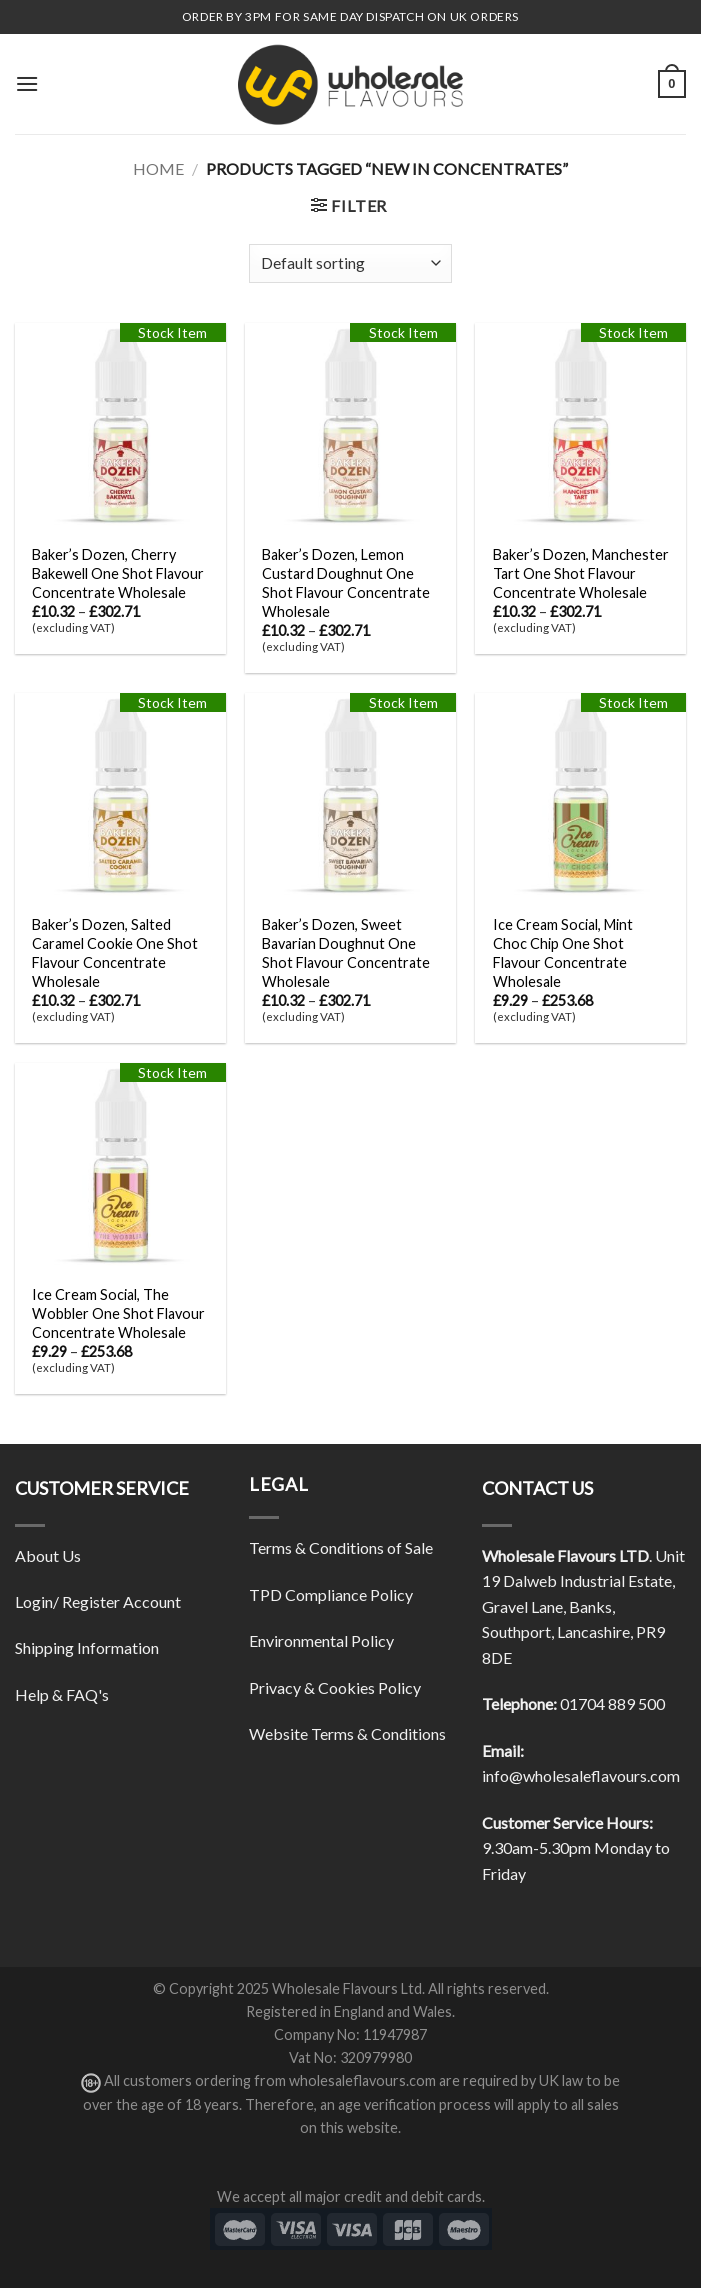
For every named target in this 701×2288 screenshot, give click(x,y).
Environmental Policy (321, 1640)
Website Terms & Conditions (347, 1733)
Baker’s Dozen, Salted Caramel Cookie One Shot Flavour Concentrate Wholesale (115, 952)
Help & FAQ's (62, 1694)
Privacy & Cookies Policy (335, 1687)
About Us (48, 1555)
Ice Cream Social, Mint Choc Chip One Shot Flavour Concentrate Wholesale (563, 952)
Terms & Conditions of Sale (341, 1547)
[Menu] (27, 83)
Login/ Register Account (98, 1601)
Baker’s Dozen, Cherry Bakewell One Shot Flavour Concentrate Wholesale (118, 573)
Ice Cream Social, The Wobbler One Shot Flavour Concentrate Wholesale (118, 1313)
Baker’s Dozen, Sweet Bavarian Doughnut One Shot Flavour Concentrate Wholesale (346, 952)
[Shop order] (350, 263)
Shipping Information (87, 1647)
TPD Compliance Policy (331, 1594)
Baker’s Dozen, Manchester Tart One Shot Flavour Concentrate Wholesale (581, 573)
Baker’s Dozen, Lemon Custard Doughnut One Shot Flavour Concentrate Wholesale (346, 582)
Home (158, 168)
